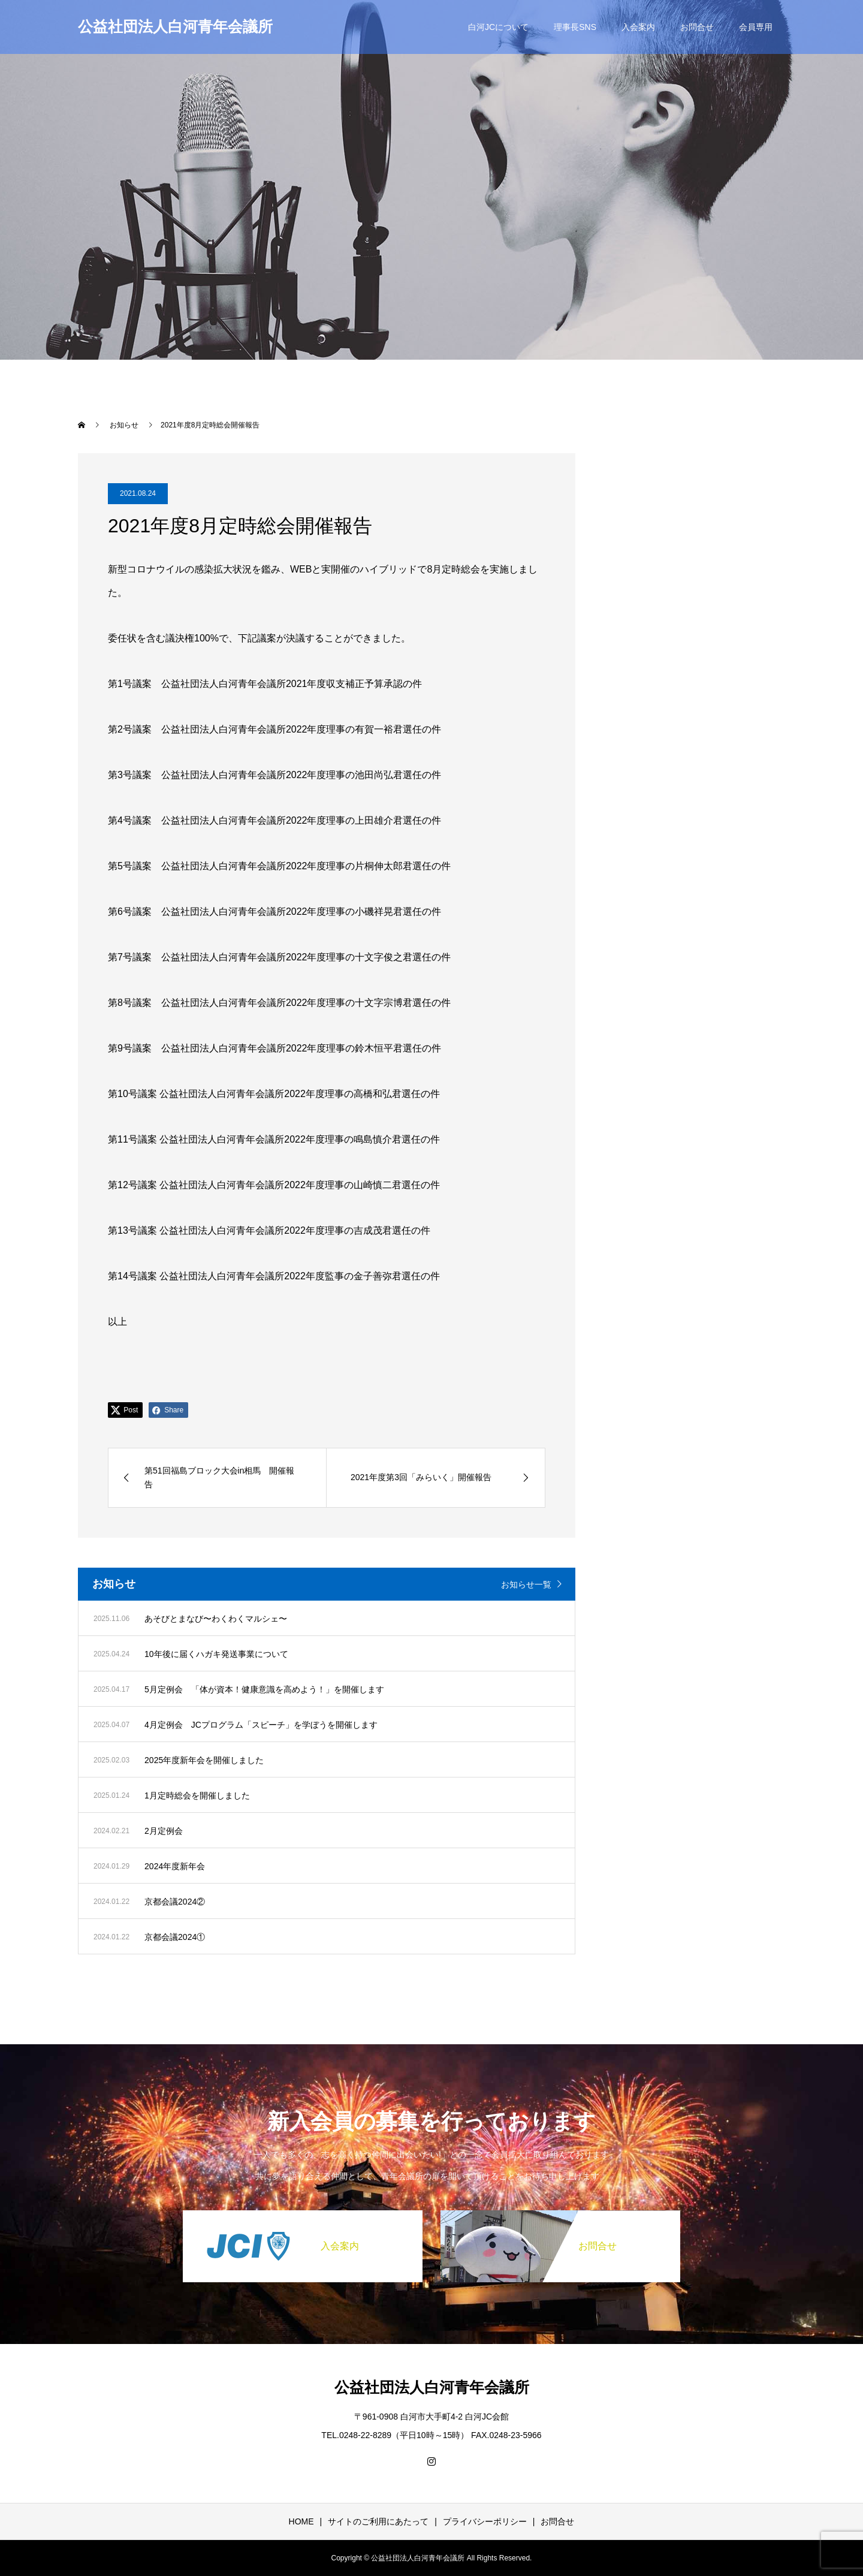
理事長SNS (575, 27)
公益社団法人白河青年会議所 (175, 26)
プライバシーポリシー (485, 2521)
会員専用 (756, 27)
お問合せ (697, 27)
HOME (301, 2521)
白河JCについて (498, 27)
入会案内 (638, 27)
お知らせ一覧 (526, 1584)
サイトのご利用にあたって (378, 2521)
